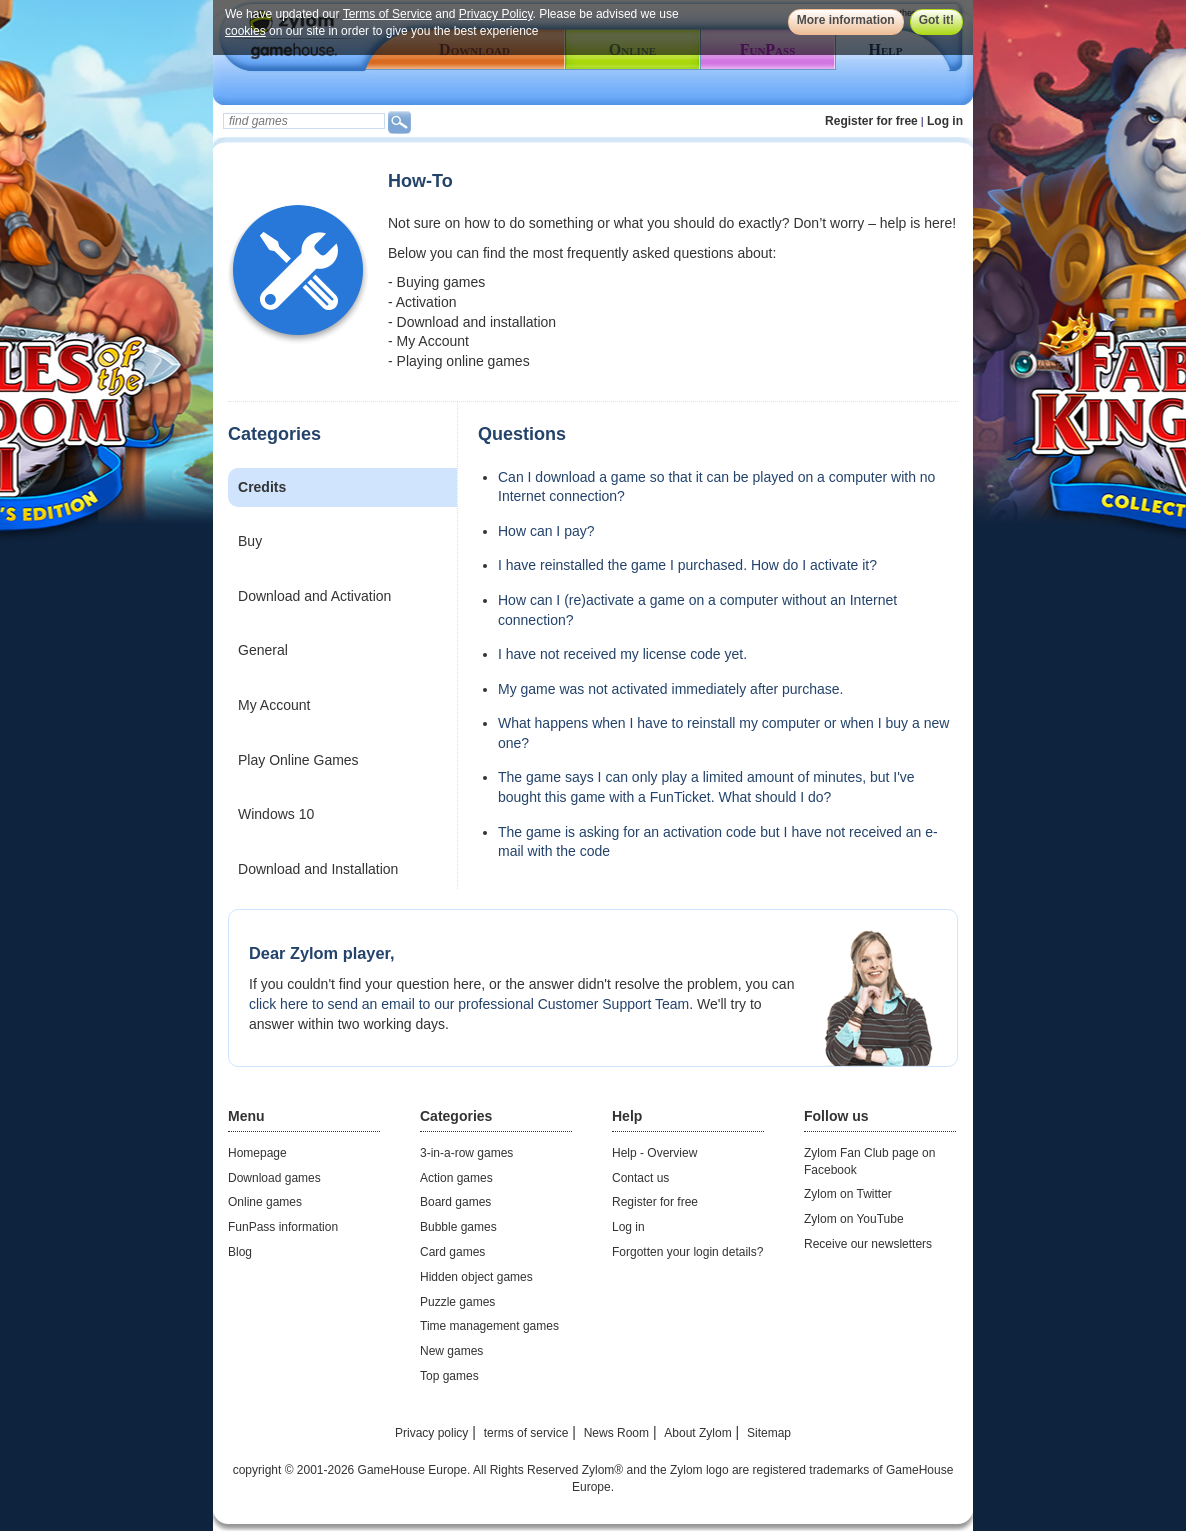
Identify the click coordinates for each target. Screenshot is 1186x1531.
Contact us (640, 1178)
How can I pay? (546, 531)
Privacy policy (431, 1433)
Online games (265, 1202)
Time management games (489, 1326)
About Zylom (697, 1433)
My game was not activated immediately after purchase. (671, 689)
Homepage (257, 1153)
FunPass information (283, 1227)
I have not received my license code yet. (622, 654)
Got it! (936, 20)
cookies (245, 31)
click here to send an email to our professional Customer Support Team (469, 1004)
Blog (240, 1252)
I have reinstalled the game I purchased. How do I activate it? (687, 565)
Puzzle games (457, 1302)
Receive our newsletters (868, 1244)
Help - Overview (654, 1153)
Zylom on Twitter (848, 1194)
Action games (456, 1178)
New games (451, 1351)
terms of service (526, 1433)
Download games (274, 1178)
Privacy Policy (496, 14)
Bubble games (458, 1227)
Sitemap (769, 1433)
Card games (452, 1252)
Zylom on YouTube (854, 1219)
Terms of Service (387, 14)
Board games (455, 1202)
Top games (449, 1376)
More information (846, 20)
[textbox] (304, 121)
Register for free (871, 121)
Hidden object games (476, 1277)
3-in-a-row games (466, 1153)
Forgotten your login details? (687, 1252)
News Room (616, 1433)
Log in (945, 121)
